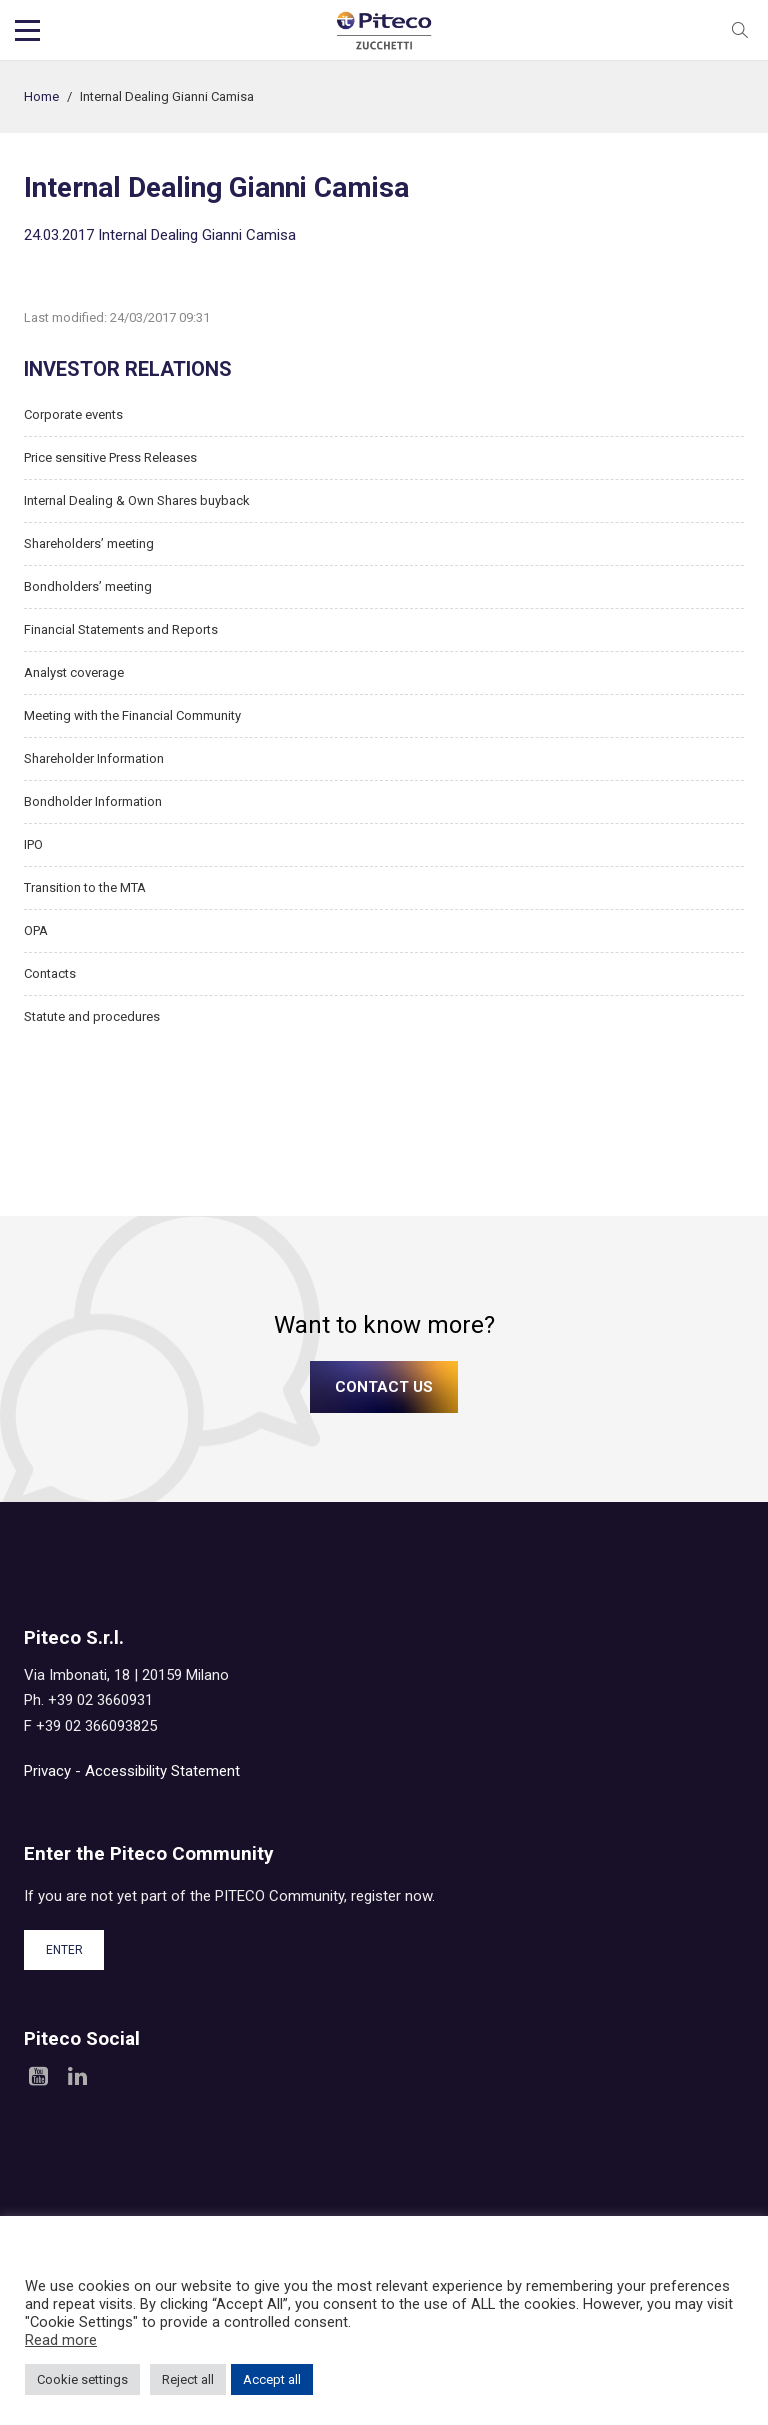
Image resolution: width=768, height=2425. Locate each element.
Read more (61, 2340)
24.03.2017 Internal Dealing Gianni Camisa (160, 235)
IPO (33, 844)
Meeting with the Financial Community (132, 715)
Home (41, 96)
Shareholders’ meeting (89, 543)
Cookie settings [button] (82, 2379)
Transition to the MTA (85, 887)
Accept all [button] (272, 2379)
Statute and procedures (92, 1016)
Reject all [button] (188, 2379)
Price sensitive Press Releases (110, 457)
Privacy (47, 1771)
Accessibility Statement (162, 1771)
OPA (36, 930)
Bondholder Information (93, 801)
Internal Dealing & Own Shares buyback (137, 500)
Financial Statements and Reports (121, 629)
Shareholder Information (94, 758)
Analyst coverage (74, 672)
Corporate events (73, 414)
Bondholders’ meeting (88, 586)
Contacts (50, 973)
